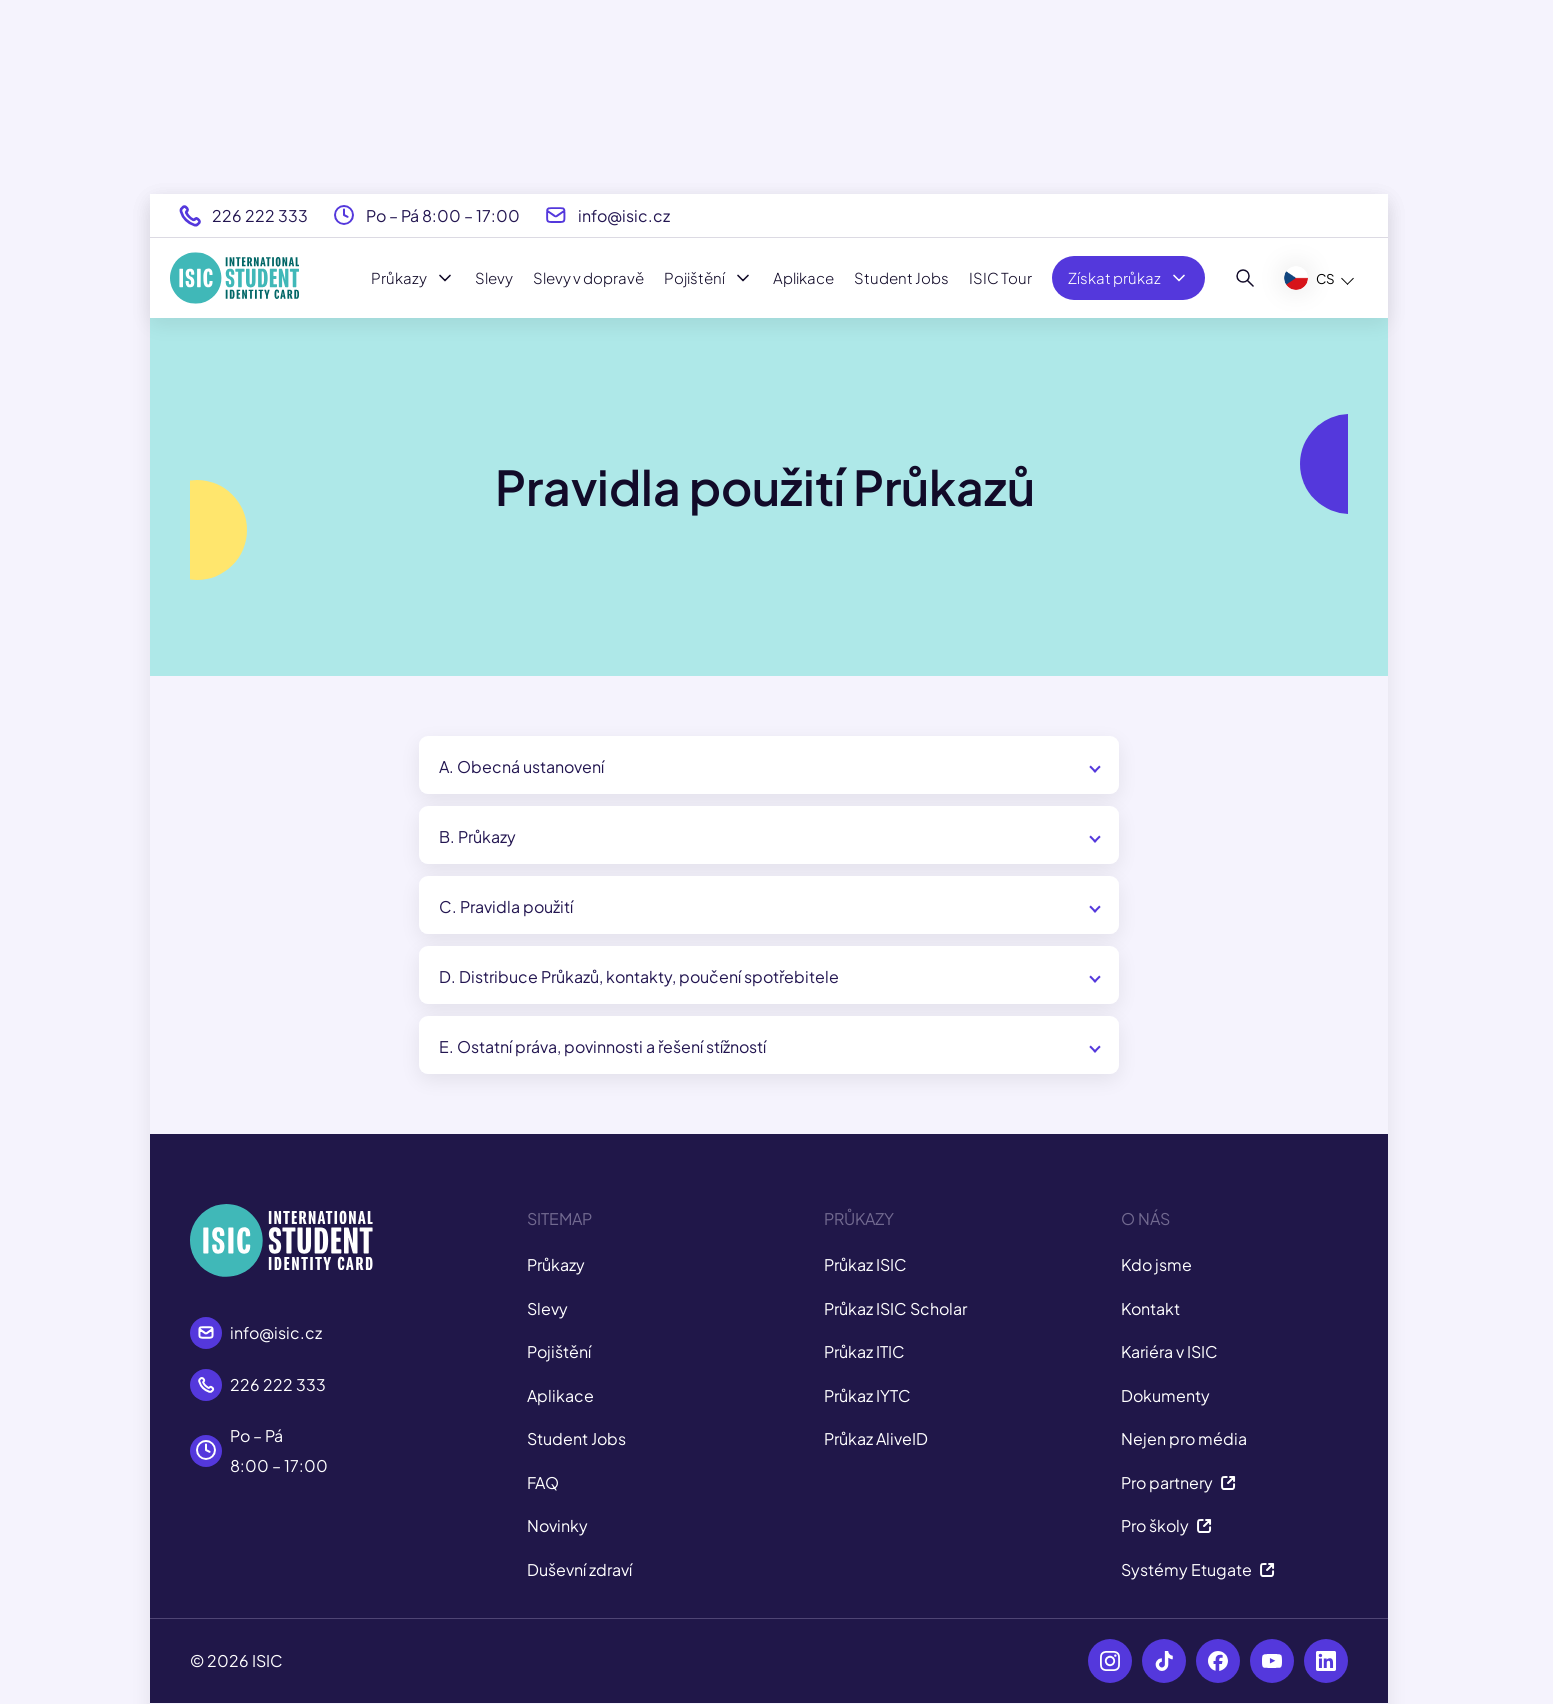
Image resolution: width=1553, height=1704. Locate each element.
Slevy (494, 277)
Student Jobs (901, 277)
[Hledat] (1245, 278)
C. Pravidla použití (506, 906)
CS (1309, 278)
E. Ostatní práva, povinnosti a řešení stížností (602, 1046)
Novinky (557, 1525)
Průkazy (413, 278)
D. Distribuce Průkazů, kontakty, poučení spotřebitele (639, 976)
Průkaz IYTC (867, 1395)
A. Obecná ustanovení (521, 766)
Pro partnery (1178, 1482)
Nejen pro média (1184, 1438)
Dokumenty (1165, 1395)
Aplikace (803, 277)
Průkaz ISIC (865, 1264)
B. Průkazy (477, 836)
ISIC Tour (1000, 277)
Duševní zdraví (579, 1569)
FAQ (543, 1482)
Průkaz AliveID (876, 1438)
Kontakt (1150, 1308)
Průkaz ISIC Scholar (895, 1308)
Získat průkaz (1128, 278)
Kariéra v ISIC (1169, 1351)
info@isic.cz (624, 215)
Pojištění (708, 278)
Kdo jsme (1156, 1264)
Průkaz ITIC (864, 1351)
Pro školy (1166, 1525)
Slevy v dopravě (588, 277)
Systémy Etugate (1198, 1569)
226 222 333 (260, 215)
